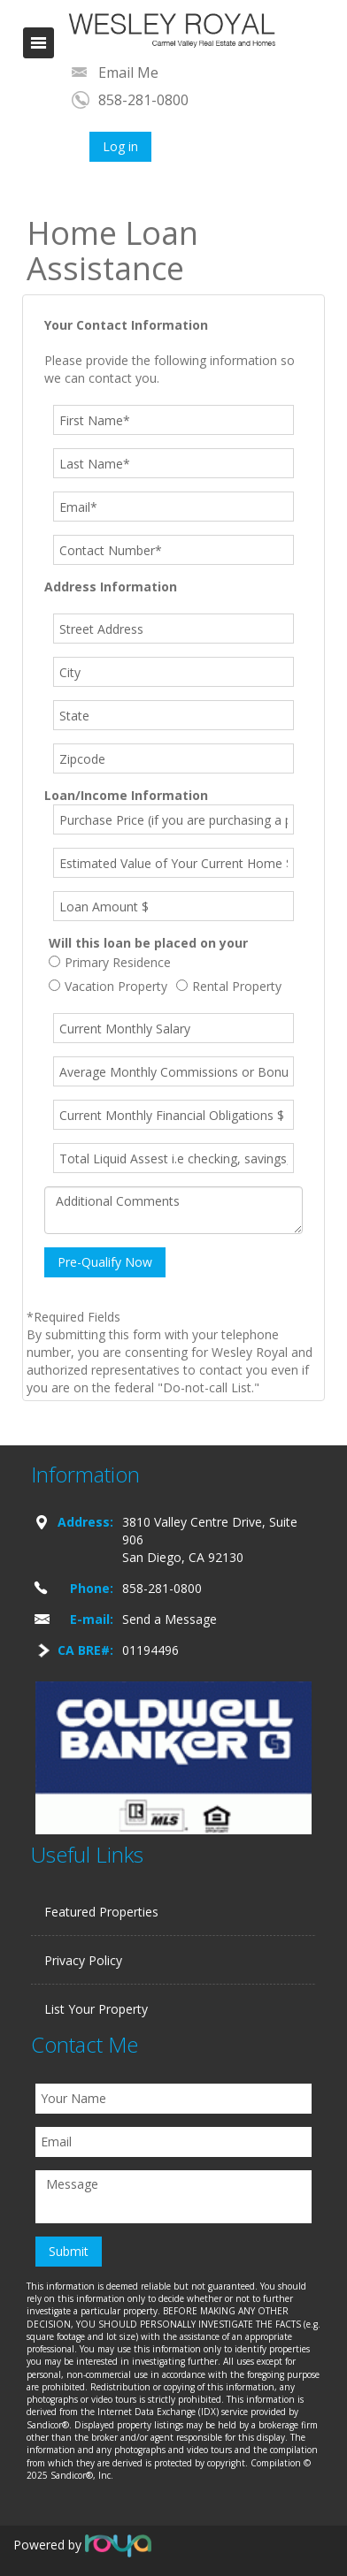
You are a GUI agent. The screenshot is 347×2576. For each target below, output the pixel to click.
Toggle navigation (38, 42)
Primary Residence (110, 962)
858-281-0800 (143, 100)
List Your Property (96, 2009)
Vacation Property (108, 986)
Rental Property (228, 986)
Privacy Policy (83, 1960)
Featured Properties (101, 1911)
